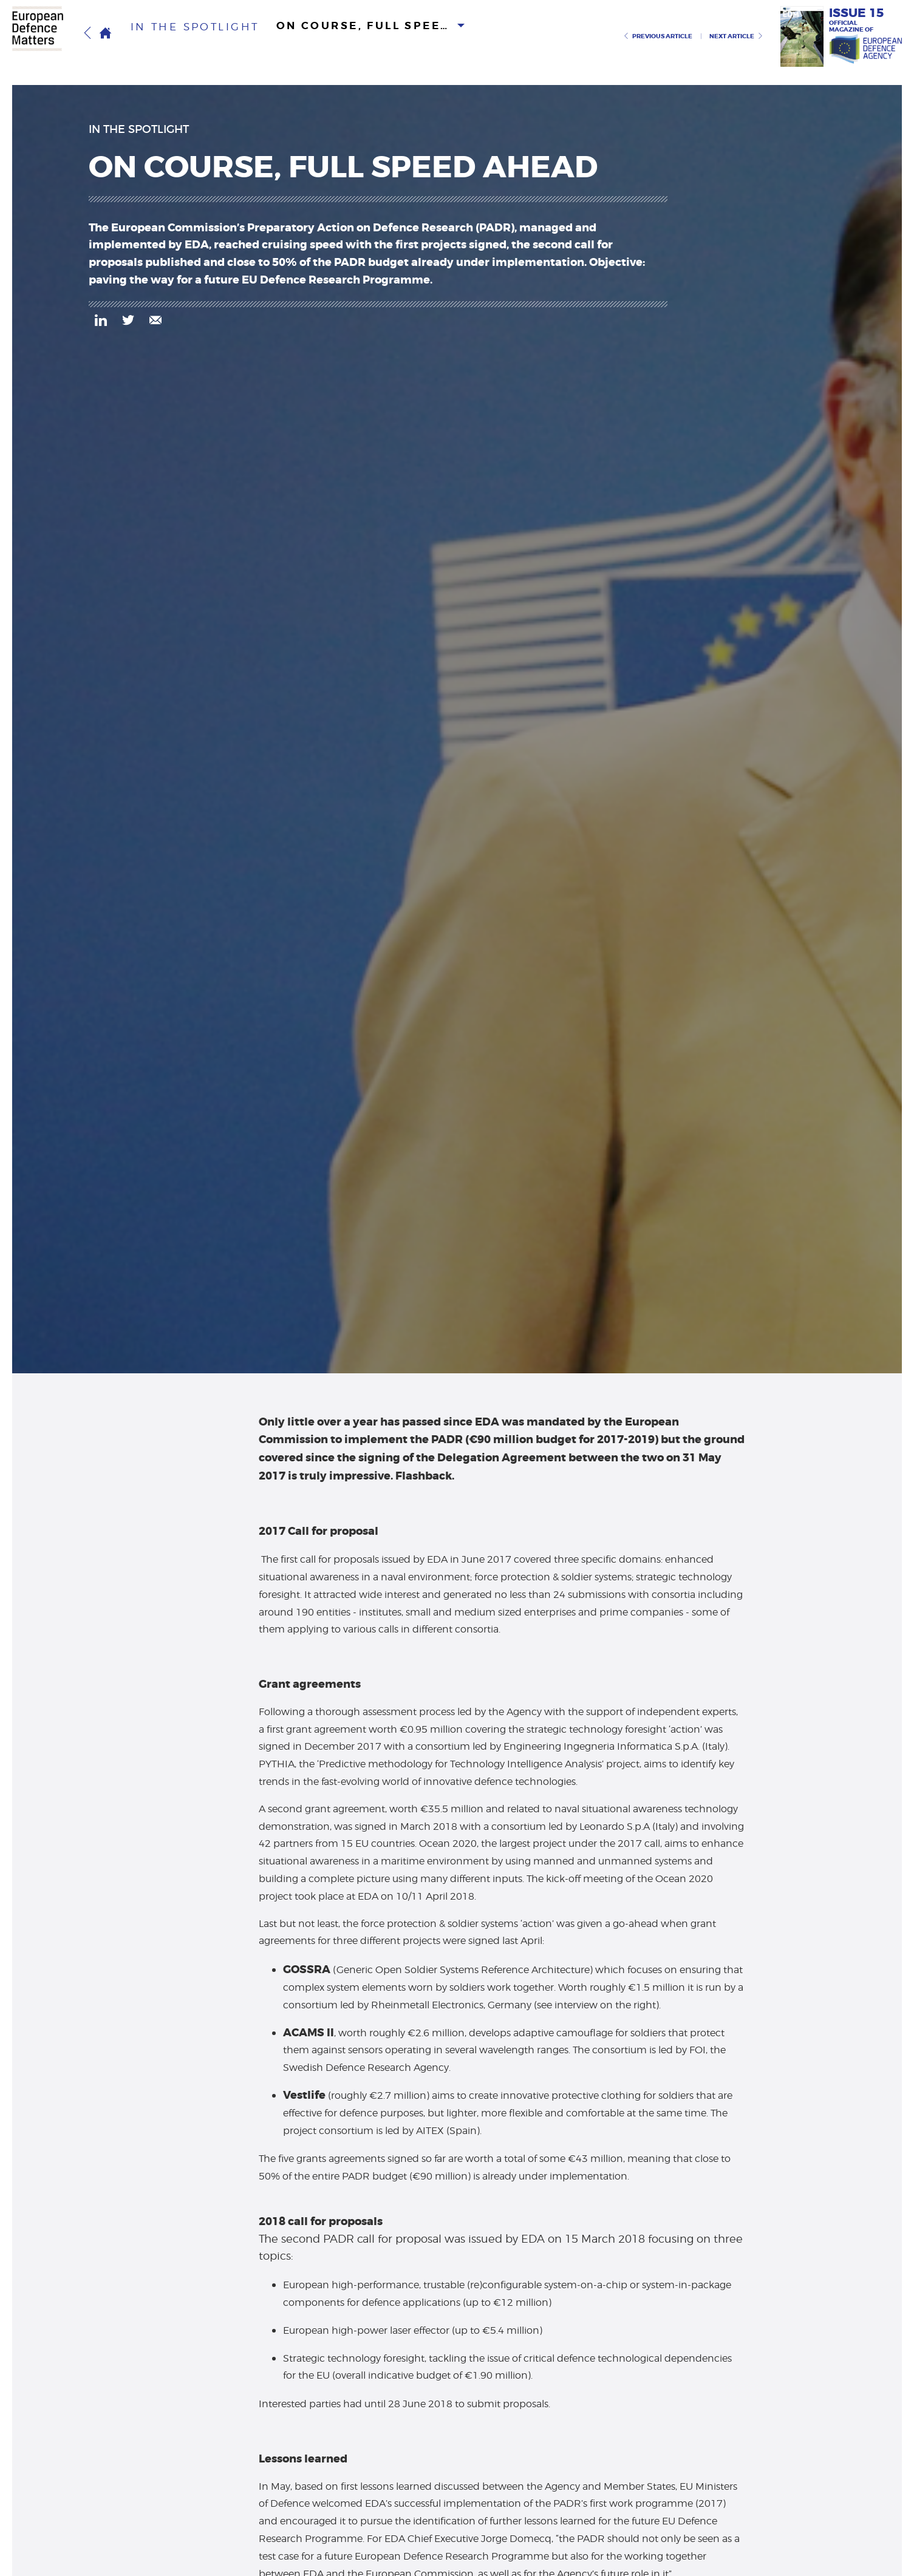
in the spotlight (181, 36)
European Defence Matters (45, 35)
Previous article (657, 36)
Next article (736, 36)
